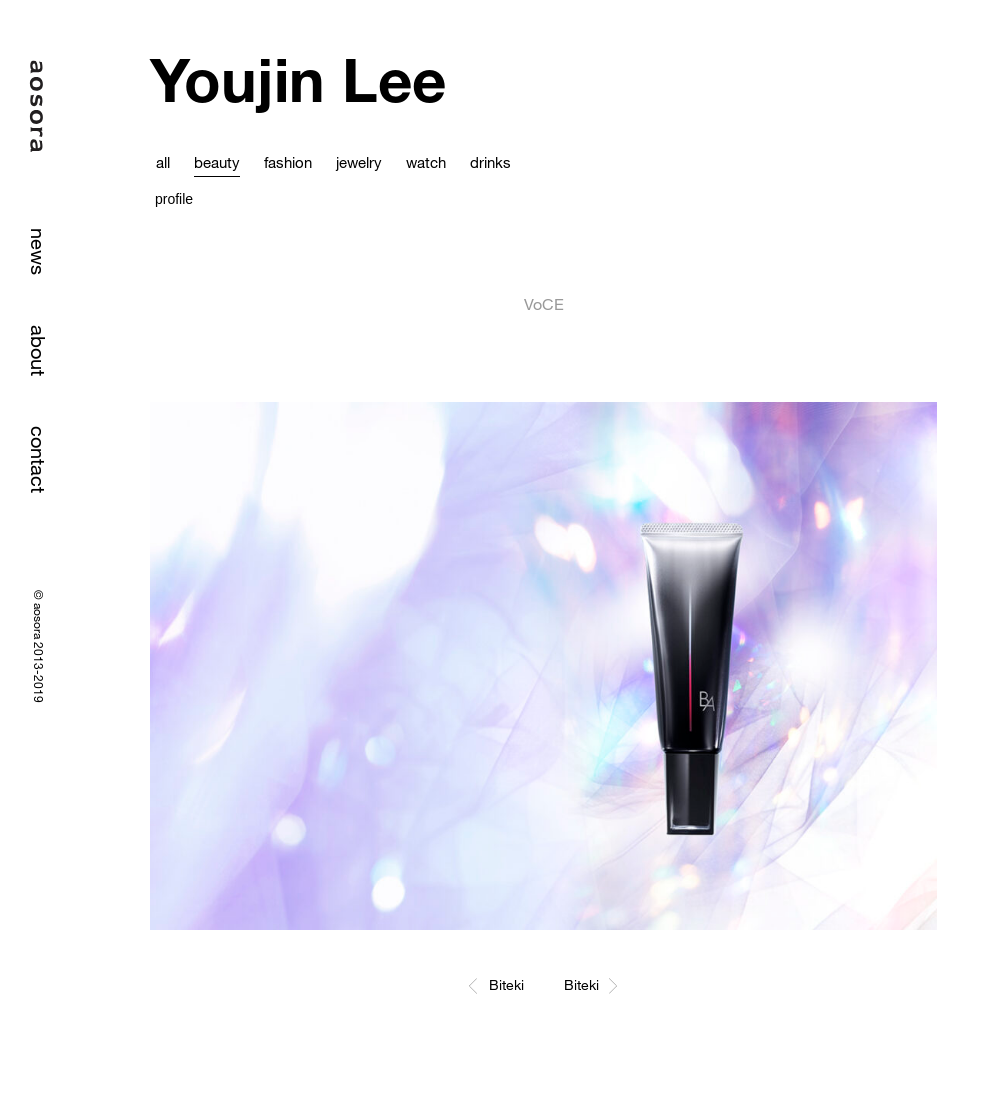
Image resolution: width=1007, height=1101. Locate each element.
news (38, 251)
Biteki (506, 984)
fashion (288, 162)
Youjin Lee (298, 79)
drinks (490, 162)
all (163, 162)
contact (38, 459)
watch (426, 162)
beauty (217, 162)
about (38, 350)
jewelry (359, 162)
